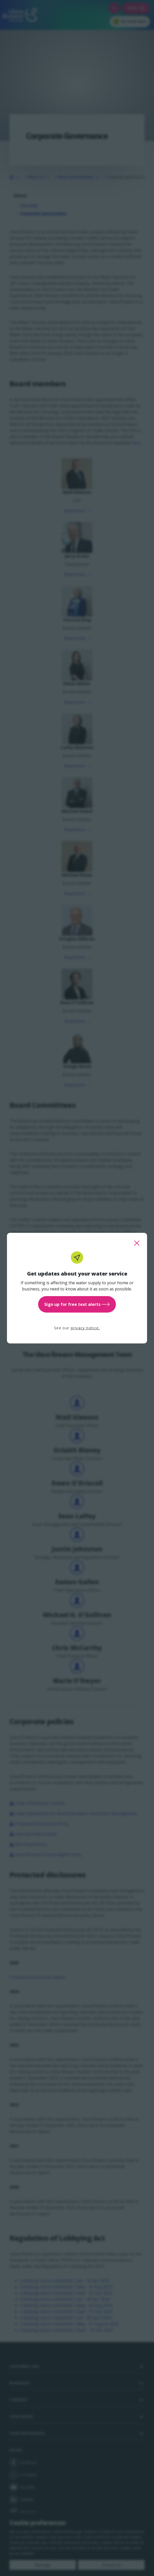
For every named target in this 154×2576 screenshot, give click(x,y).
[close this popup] (137, 1243)
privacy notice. (85, 1327)
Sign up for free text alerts (77, 1304)
